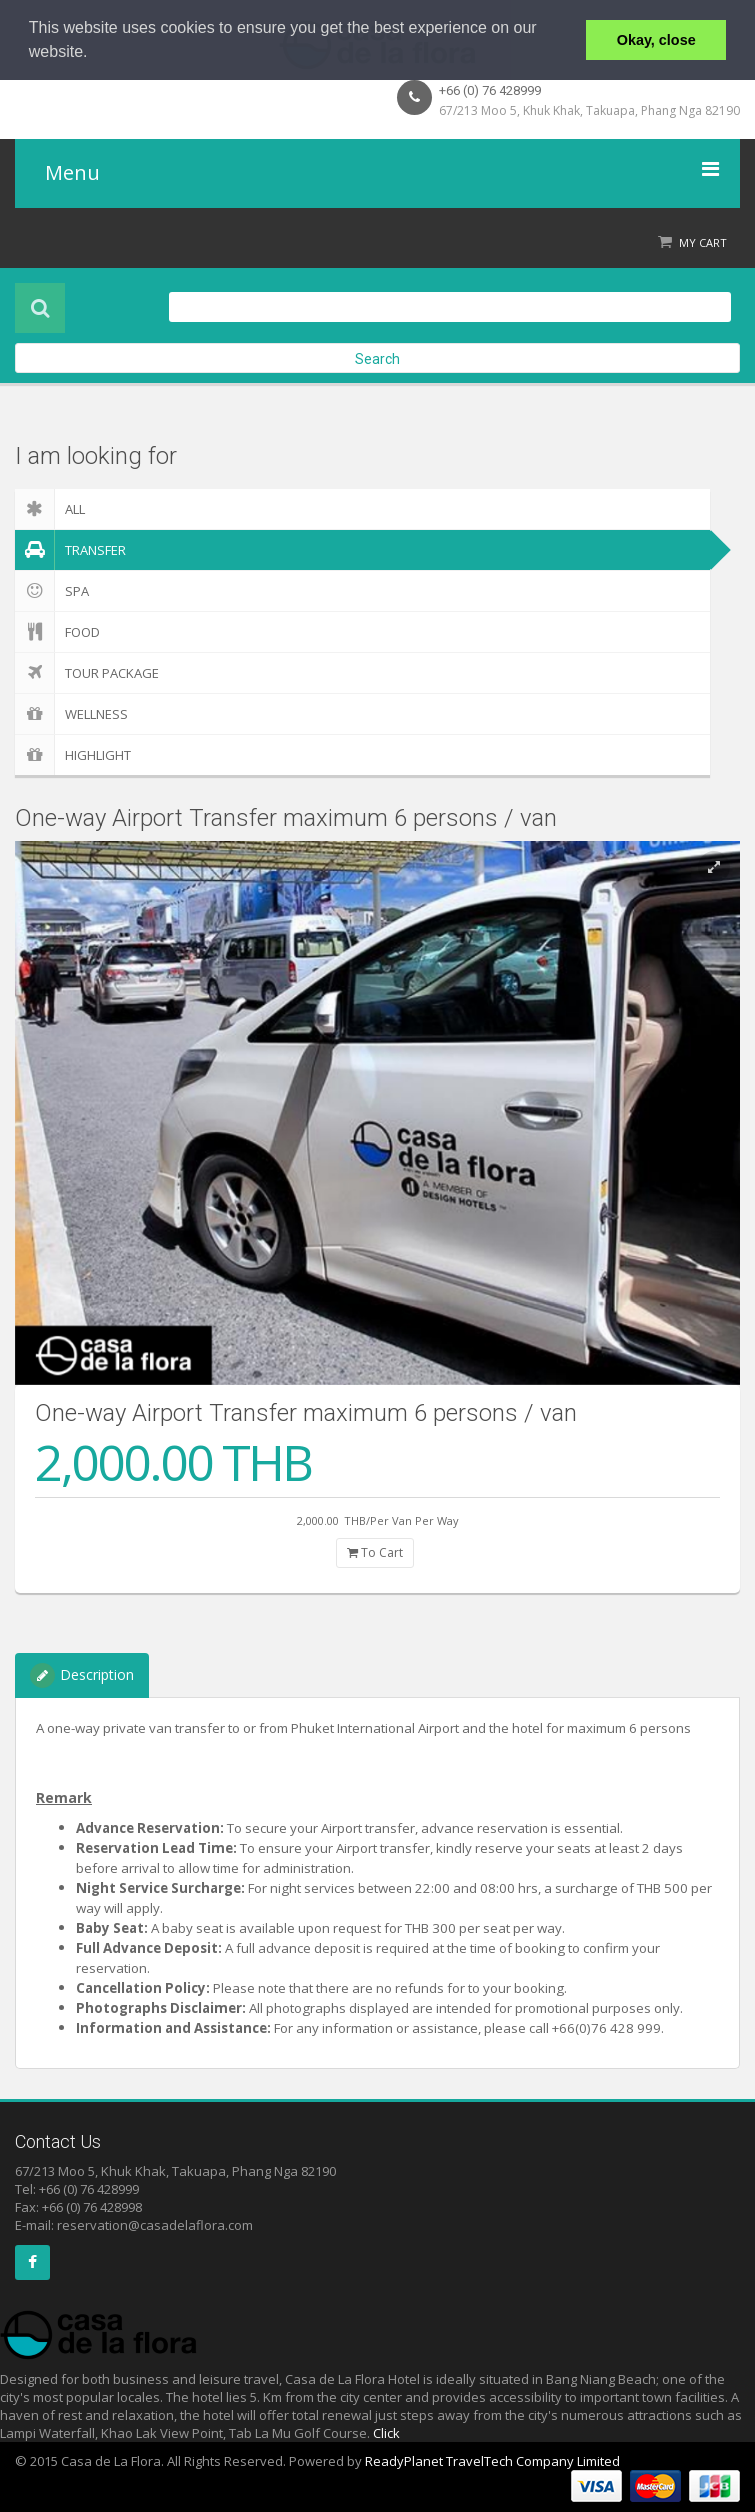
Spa (52, 591)
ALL (50, 509)
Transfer (70, 550)
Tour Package (87, 673)
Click (386, 2433)
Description (82, 1675)
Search (377, 359)
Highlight (73, 755)
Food (57, 632)
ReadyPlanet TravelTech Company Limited (492, 2461)
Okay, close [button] (656, 40)
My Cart (703, 242)
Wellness (71, 714)
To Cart (375, 1552)
